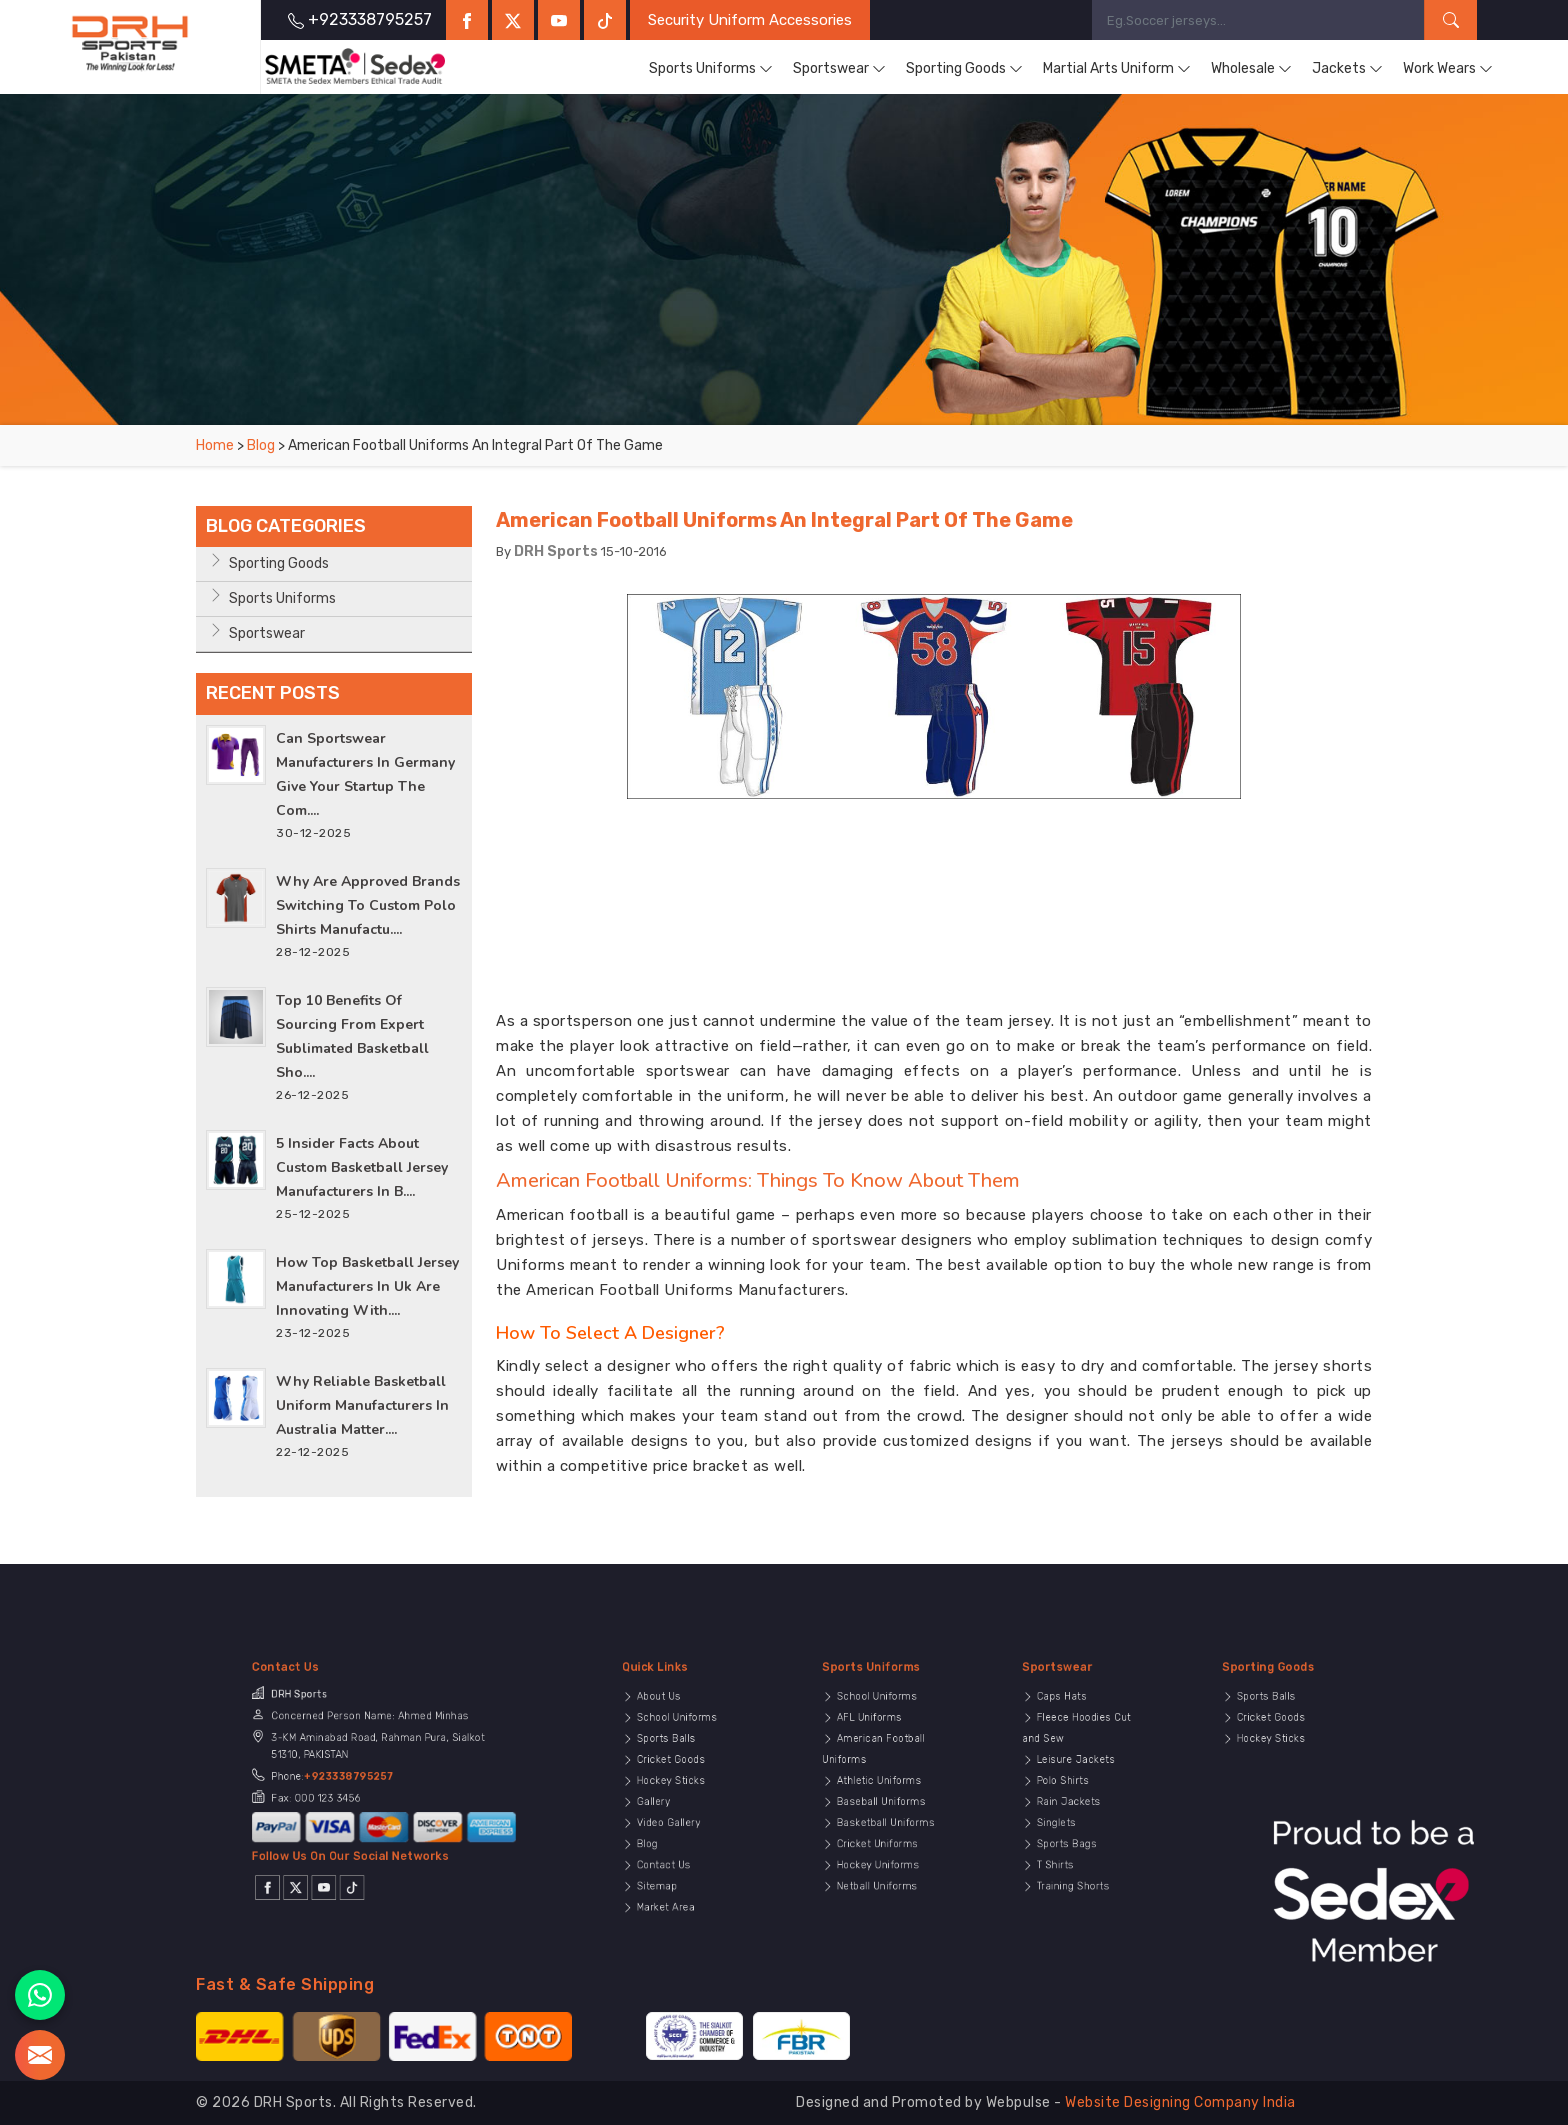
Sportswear (839, 69)
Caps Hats (1070, 1745)
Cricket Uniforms (878, 1815)
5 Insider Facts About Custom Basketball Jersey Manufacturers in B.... (362, 1167)
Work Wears (1448, 69)
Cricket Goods (675, 1775)
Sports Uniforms (711, 69)
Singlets (1068, 1805)
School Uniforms (677, 1755)
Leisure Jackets (1077, 1775)
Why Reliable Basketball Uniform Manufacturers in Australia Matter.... (362, 1405)
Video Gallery (673, 1805)
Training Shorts (1076, 1835)
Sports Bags (1073, 1815)
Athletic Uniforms (878, 1785)
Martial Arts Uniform (1117, 69)
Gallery (666, 1795)
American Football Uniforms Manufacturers (685, 1290)
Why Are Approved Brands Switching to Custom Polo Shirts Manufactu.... (368, 905)
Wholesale (1251, 69)
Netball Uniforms (877, 1835)
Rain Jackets (1073, 1795)
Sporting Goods (964, 69)
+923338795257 (367, 1783)
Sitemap (668, 1835)
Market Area (672, 1846)
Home (215, 445)
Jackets (1347, 69)
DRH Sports (556, 551)
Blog (261, 445)
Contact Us (671, 1825)
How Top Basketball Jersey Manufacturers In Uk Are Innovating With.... (367, 1286)
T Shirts (1067, 1825)
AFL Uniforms (874, 1755)
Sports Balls (672, 1765)
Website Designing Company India (1180, 2102)
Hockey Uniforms (878, 1825)
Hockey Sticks (675, 1785)
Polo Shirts (1071, 1785)
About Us (669, 1745)
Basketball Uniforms (882, 1805)
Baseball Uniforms (879, 1795)
